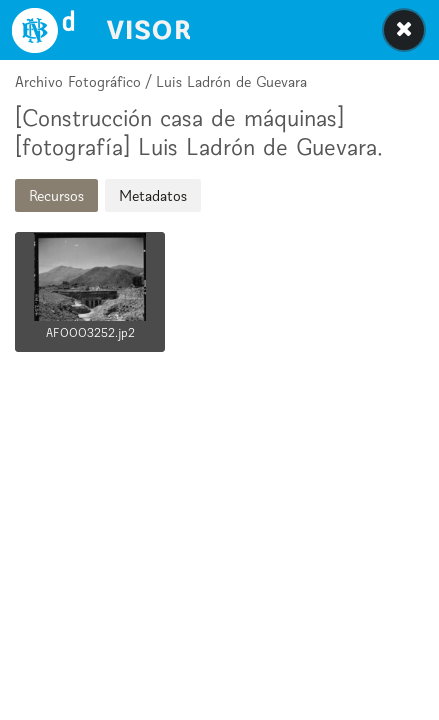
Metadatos (153, 195)
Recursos (56, 195)
